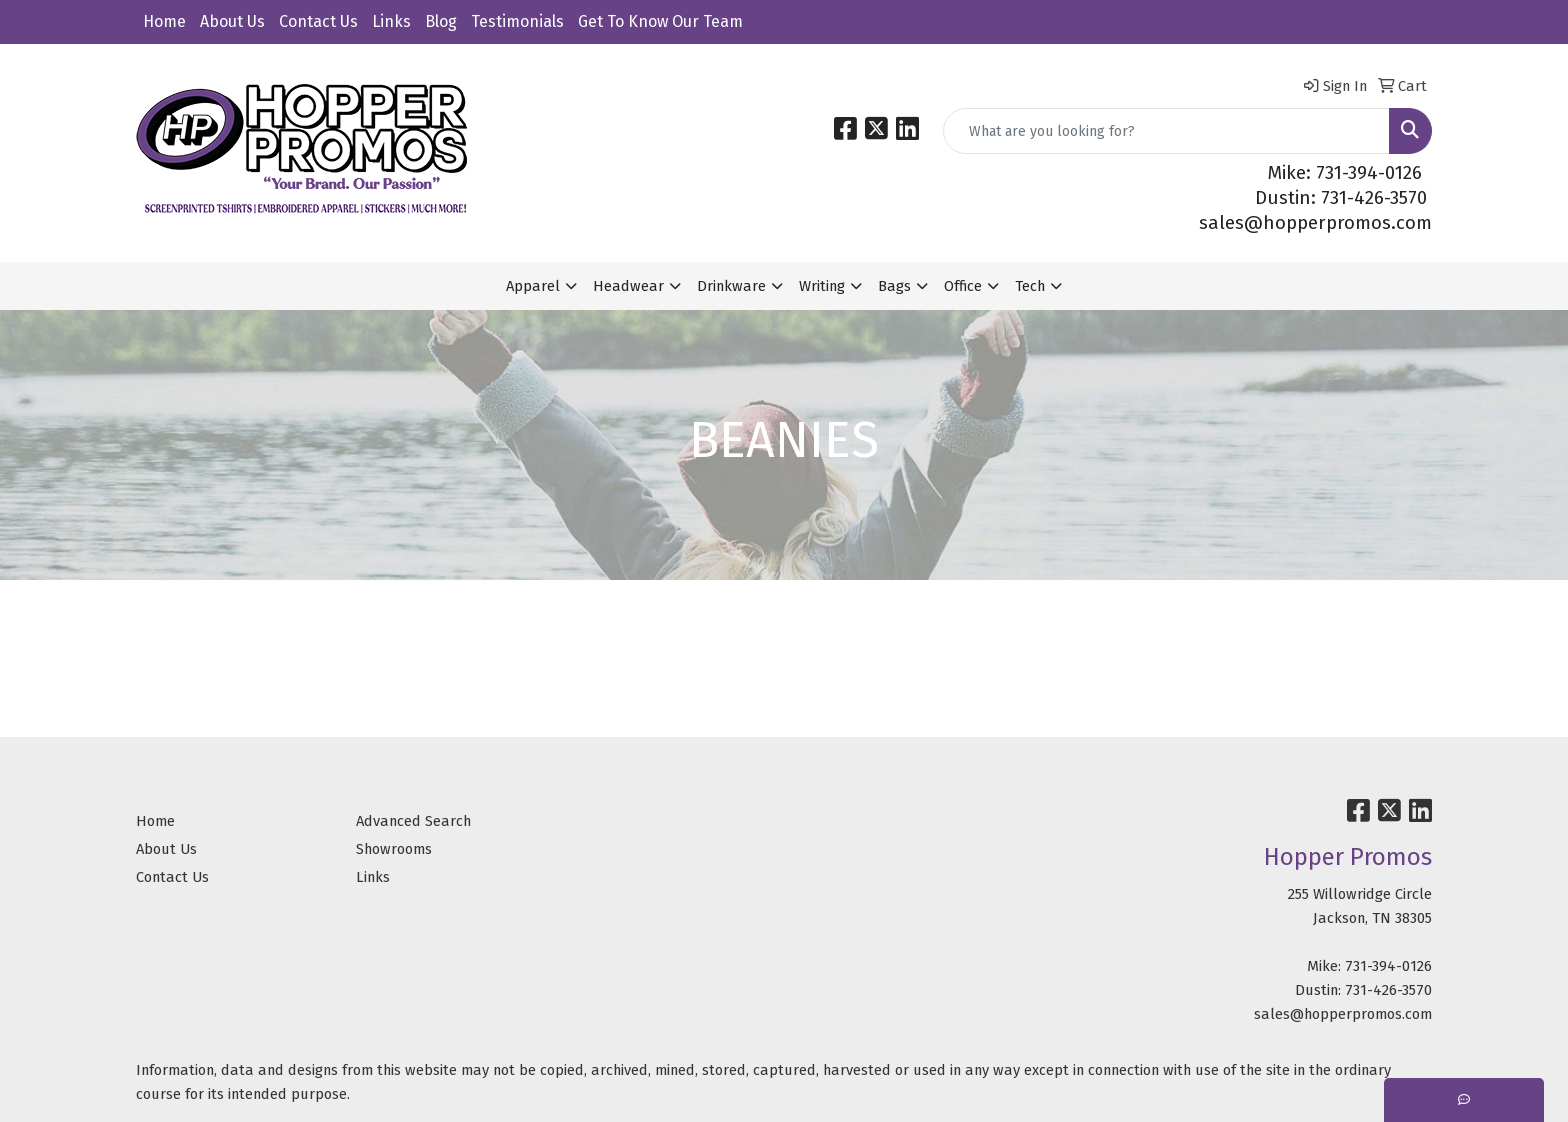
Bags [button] (894, 286)
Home (164, 21)
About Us (232, 21)
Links (391, 21)
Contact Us (318, 21)
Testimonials (517, 21)
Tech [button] (1030, 286)
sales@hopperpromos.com (1315, 223)
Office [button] (963, 286)
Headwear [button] (628, 286)
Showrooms (394, 849)
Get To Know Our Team (660, 21)
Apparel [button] (533, 286)
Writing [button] (822, 286)
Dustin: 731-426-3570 (1341, 198)
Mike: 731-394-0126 (1345, 173)
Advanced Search (413, 821)
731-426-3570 (1388, 990)
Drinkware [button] (731, 286)
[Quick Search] (1166, 131)
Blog (441, 21)
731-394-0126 (1388, 966)
